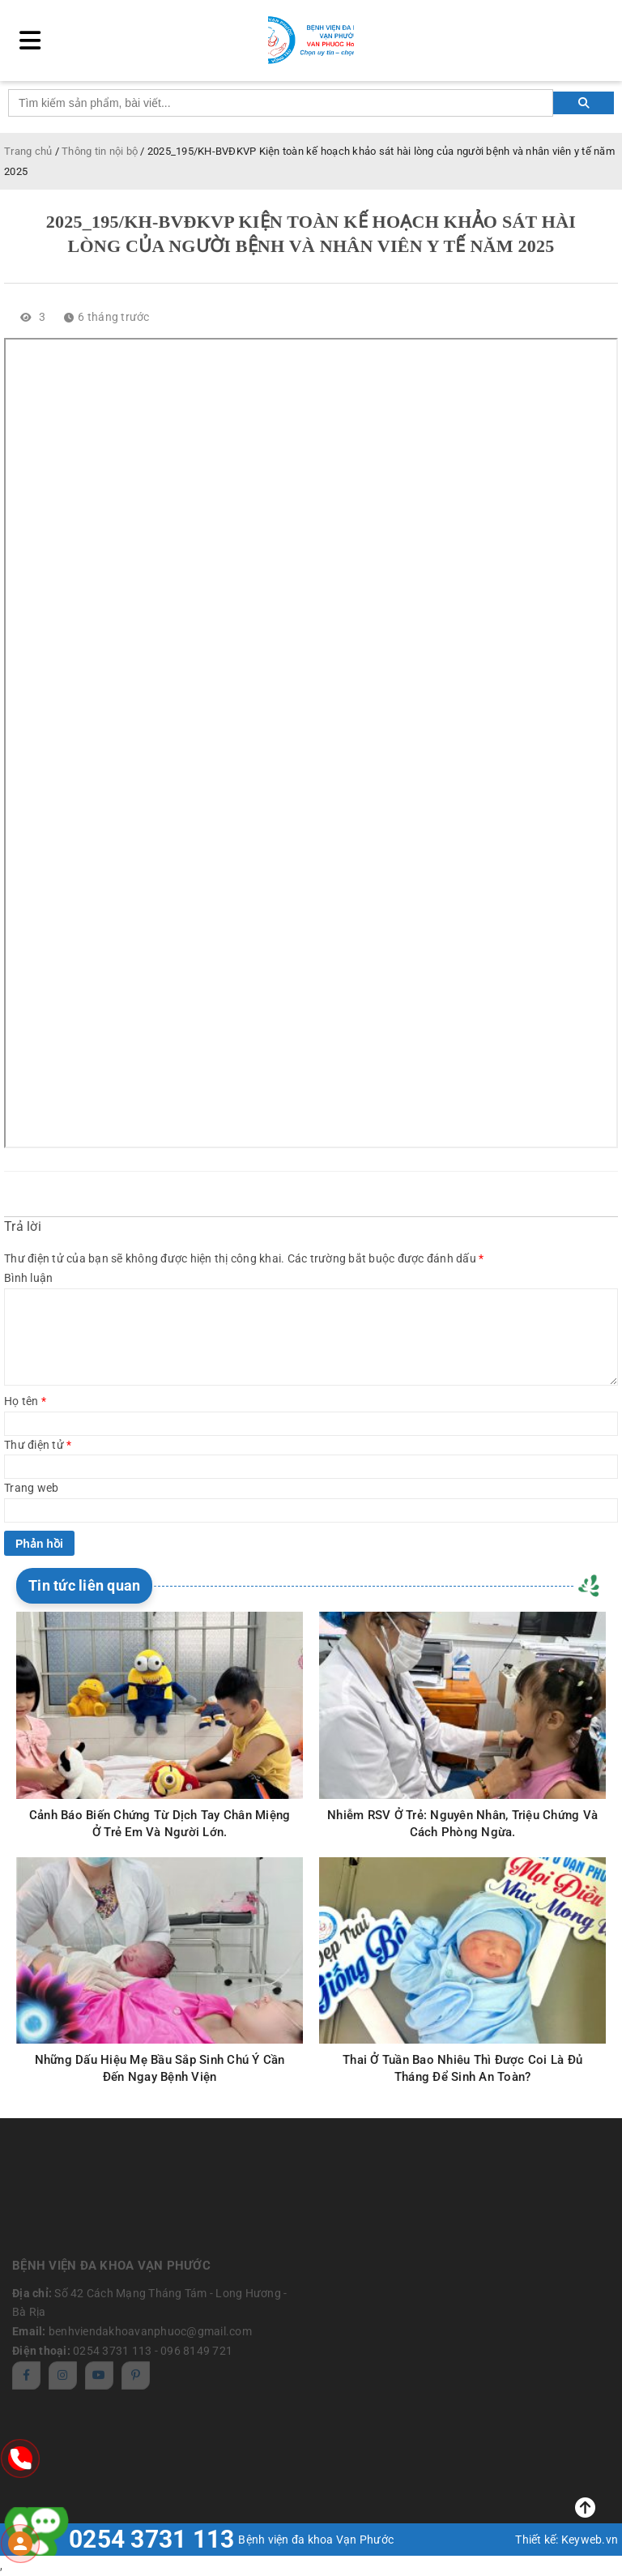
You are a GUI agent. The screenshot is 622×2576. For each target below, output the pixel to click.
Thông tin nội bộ (100, 151)
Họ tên (25, 1401)
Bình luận (28, 1277)
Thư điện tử (37, 1444)
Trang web (31, 1487)
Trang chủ (28, 151)
